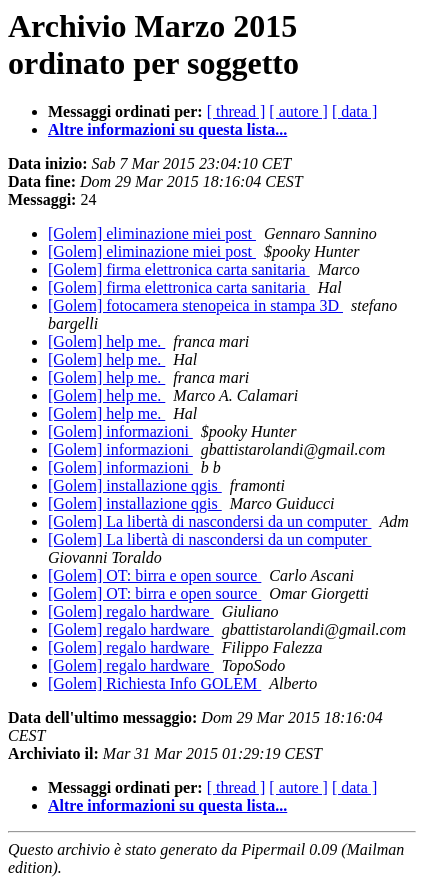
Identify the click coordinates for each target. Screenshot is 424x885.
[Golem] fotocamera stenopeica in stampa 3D (195, 305)
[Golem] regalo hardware (131, 611)
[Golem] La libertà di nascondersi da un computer (209, 521)
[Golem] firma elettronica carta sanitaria (179, 269)
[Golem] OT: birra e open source (154, 575)
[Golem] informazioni (120, 431)
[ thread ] (236, 111)
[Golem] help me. (106, 341)
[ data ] (354, 111)
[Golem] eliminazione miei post (152, 233)
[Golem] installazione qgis (135, 485)
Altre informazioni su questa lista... (167, 129)
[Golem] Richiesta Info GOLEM (154, 683)
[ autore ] (298, 111)
